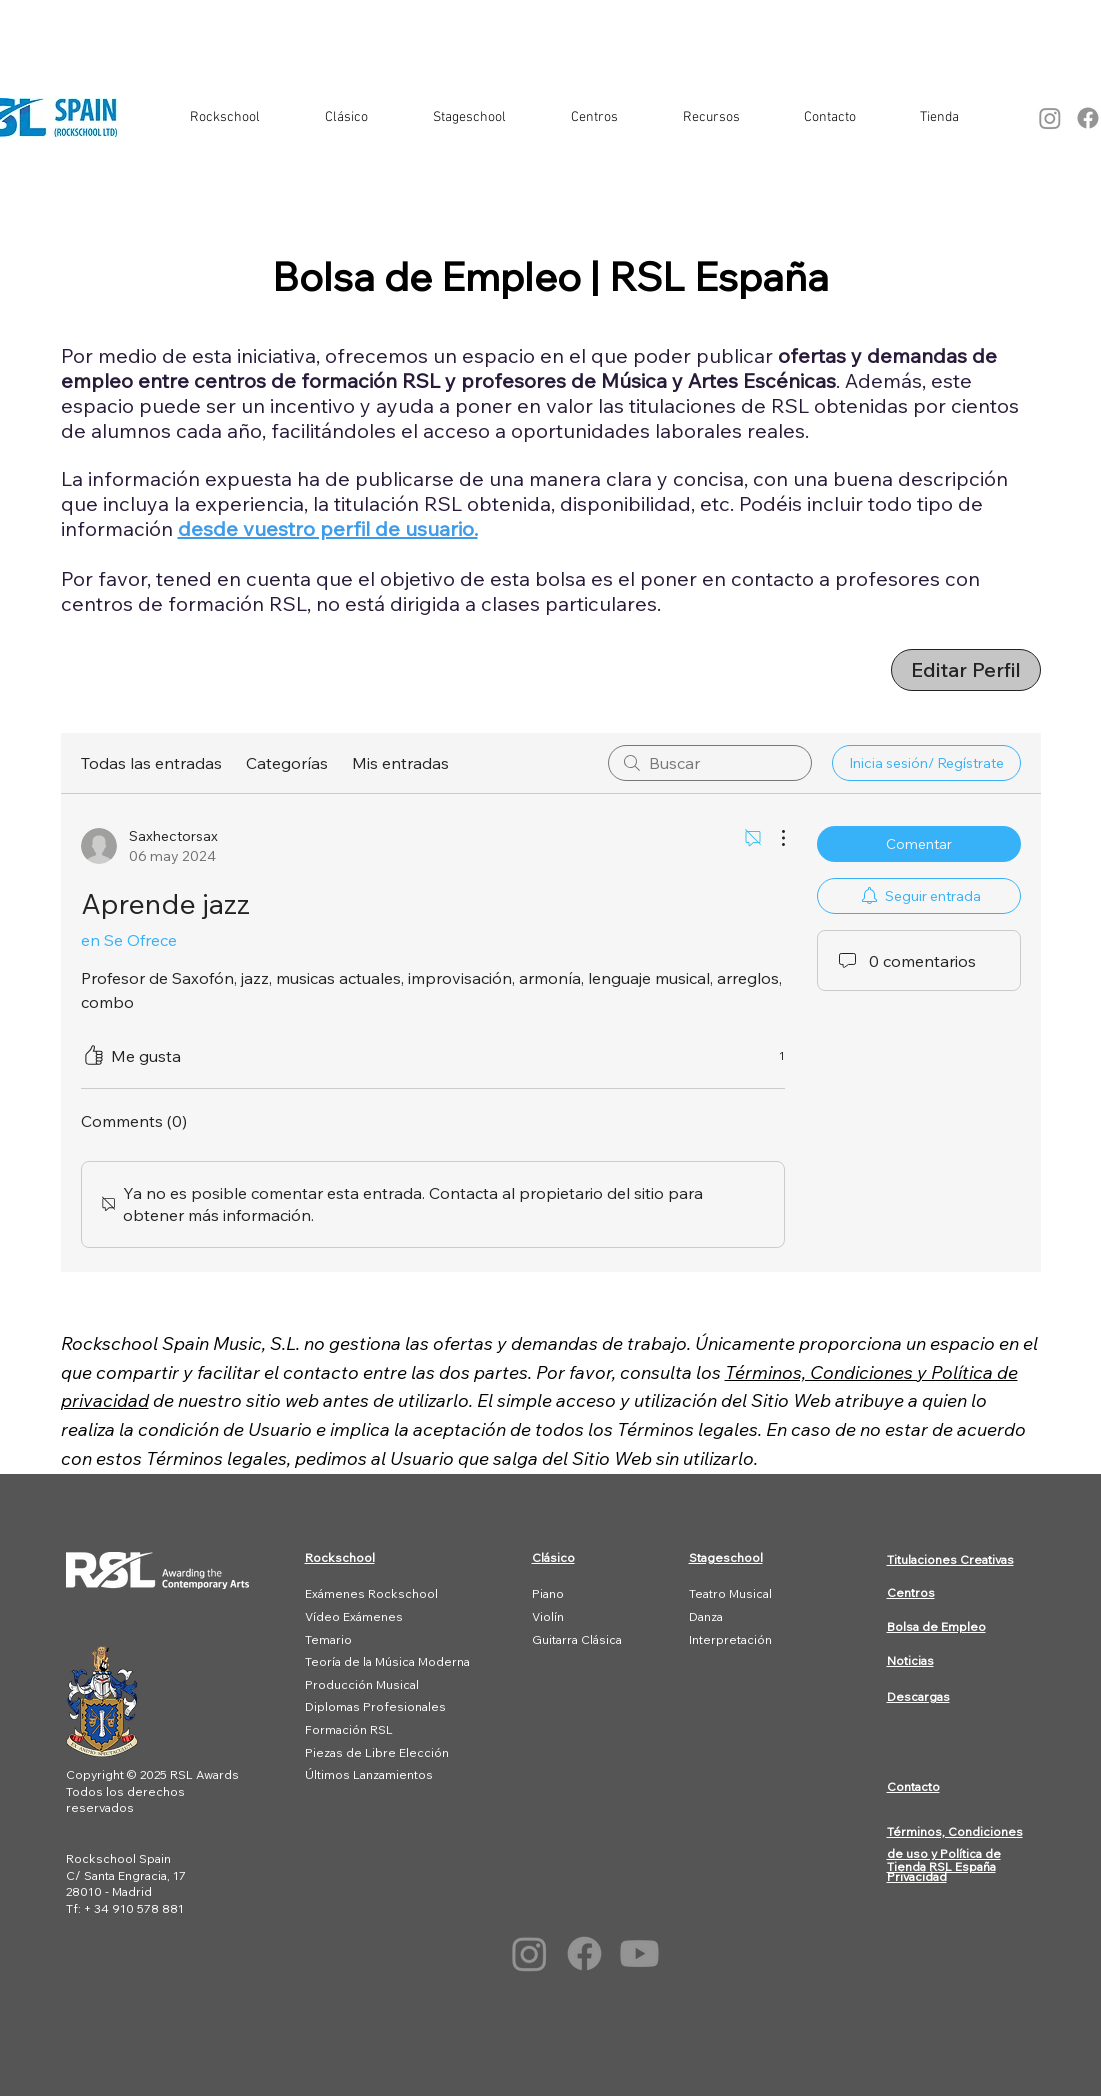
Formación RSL (349, 1729)
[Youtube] (639, 1953)
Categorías (287, 763)
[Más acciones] (773, 838)
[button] (225, 118)
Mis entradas (400, 763)
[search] (710, 763)
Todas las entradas (151, 763)
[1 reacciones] (771, 1056)
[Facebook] (584, 1953)
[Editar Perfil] (966, 670)
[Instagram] (1050, 118)
